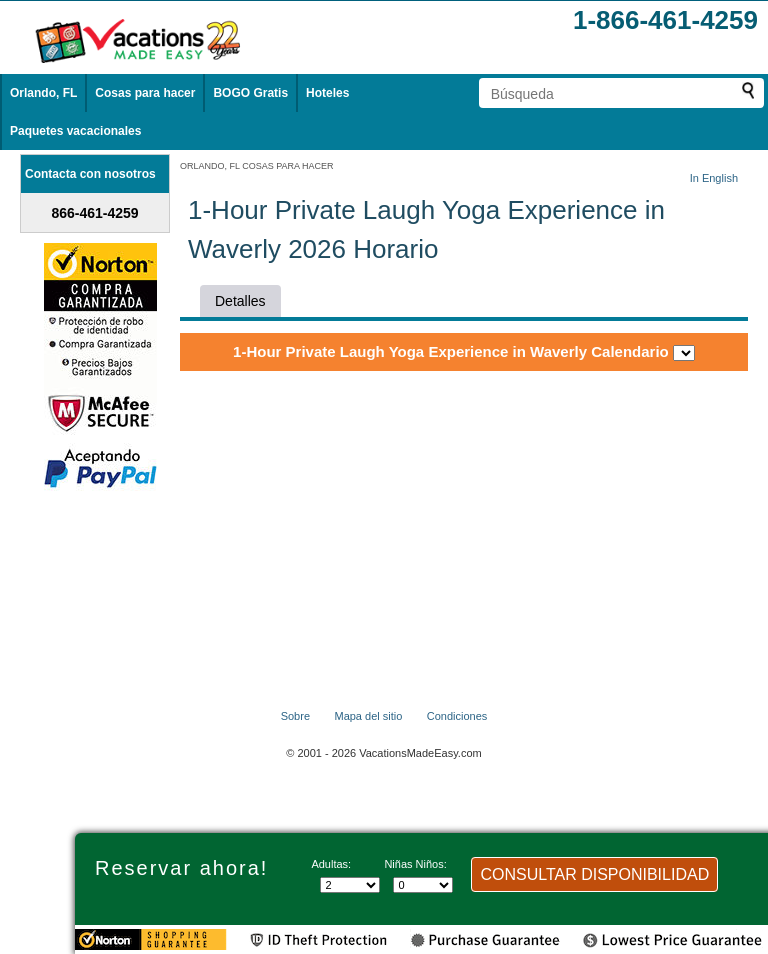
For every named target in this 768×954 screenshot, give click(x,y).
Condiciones (457, 716)
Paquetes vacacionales (75, 131)
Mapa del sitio (368, 716)
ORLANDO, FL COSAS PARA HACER (257, 166)
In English (714, 178)
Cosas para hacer (145, 93)
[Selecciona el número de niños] (423, 885)
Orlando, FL (43, 93)
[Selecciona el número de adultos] (350, 885)
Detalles (240, 301)
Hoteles (327, 93)
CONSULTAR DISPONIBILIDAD (594, 874)
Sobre (295, 716)
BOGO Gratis (250, 93)
